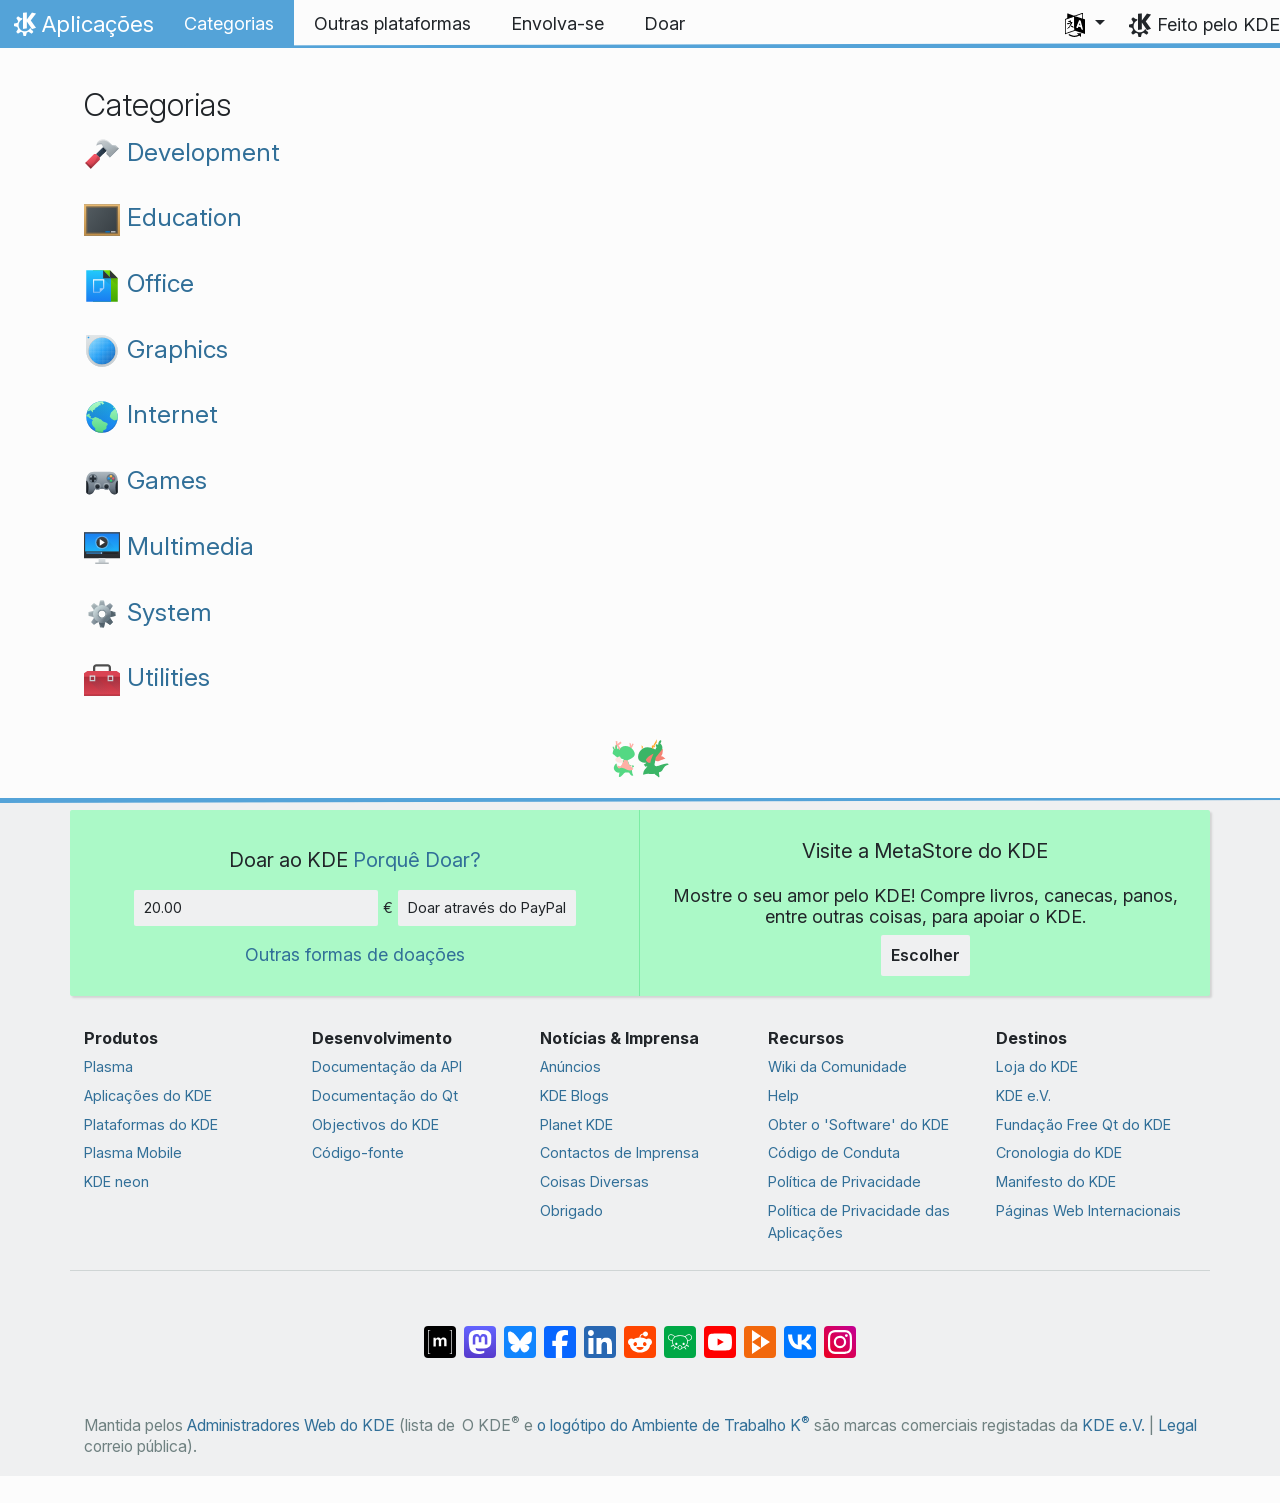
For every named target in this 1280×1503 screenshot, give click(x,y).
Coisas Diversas (594, 1181)
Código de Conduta (834, 1152)
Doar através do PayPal (487, 907)
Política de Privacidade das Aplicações (859, 1221)
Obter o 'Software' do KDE (858, 1124)
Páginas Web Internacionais (1088, 1210)
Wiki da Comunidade (837, 1066)
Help (783, 1095)
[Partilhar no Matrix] (440, 1332)
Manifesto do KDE (1056, 1181)
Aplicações (81, 29)
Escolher (925, 955)
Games (145, 480)
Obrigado (571, 1210)
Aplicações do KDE (148, 1095)
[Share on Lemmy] (680, 1332)
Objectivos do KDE (375, 1124)
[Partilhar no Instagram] (840, 1332)
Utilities (147, 677)
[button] (1085, 24)
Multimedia (169, 546)
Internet (151, 414)
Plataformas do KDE (151, 1124)
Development (182, 152)
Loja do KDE (1037, 1066)
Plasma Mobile (133, 1152)
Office (139, 283)
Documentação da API (387, 1066)
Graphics (156, 349)
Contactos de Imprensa (619, 1152)
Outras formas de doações (355, 954)
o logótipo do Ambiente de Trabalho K (673, 1425)
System (148, 612)
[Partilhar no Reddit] (640, 1332)
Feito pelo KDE (1218, 24)
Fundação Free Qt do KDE (1083, 1124)
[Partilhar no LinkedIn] (600, 1332)
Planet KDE (576, 1124)
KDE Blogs (574, 1095)
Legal (1177, 1425)
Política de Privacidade (844, 1181)
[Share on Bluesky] (520, 1332)
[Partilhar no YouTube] (720, 1332)
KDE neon (116, 1181)
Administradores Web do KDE (291, 1425)
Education (163, 217)
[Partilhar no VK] (800, 1332)
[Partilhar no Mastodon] (480, 1332)
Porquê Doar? (417, 859)
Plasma (108, 1066)
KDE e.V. (1023, 1095)
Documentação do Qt (385, 1095)
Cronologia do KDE (1059, 1152)
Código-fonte (358, 1152)
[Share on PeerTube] (760, 1332)
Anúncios (570, 1066)
